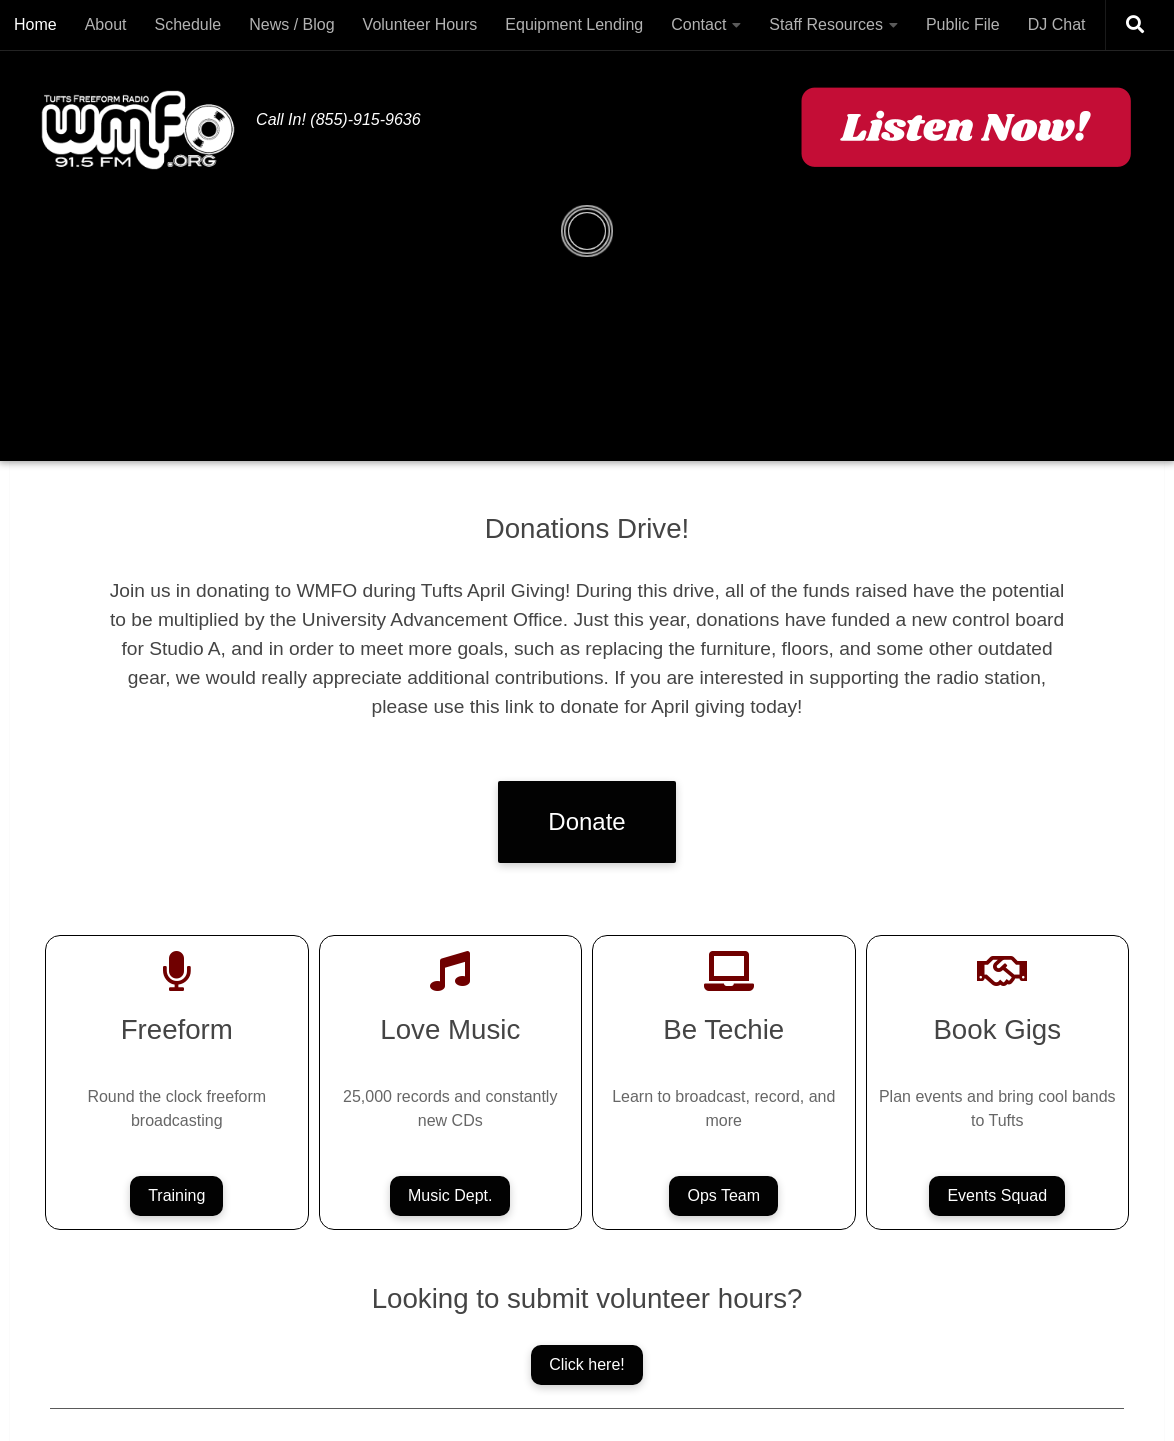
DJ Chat (1057, 24)
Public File (963, 24)
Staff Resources (826, 24)
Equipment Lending (574, 24)
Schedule (188, 24)
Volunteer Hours (420, 24)
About (106, 24)
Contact (698, 24)
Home (35, 24)
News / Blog (291, 24)
